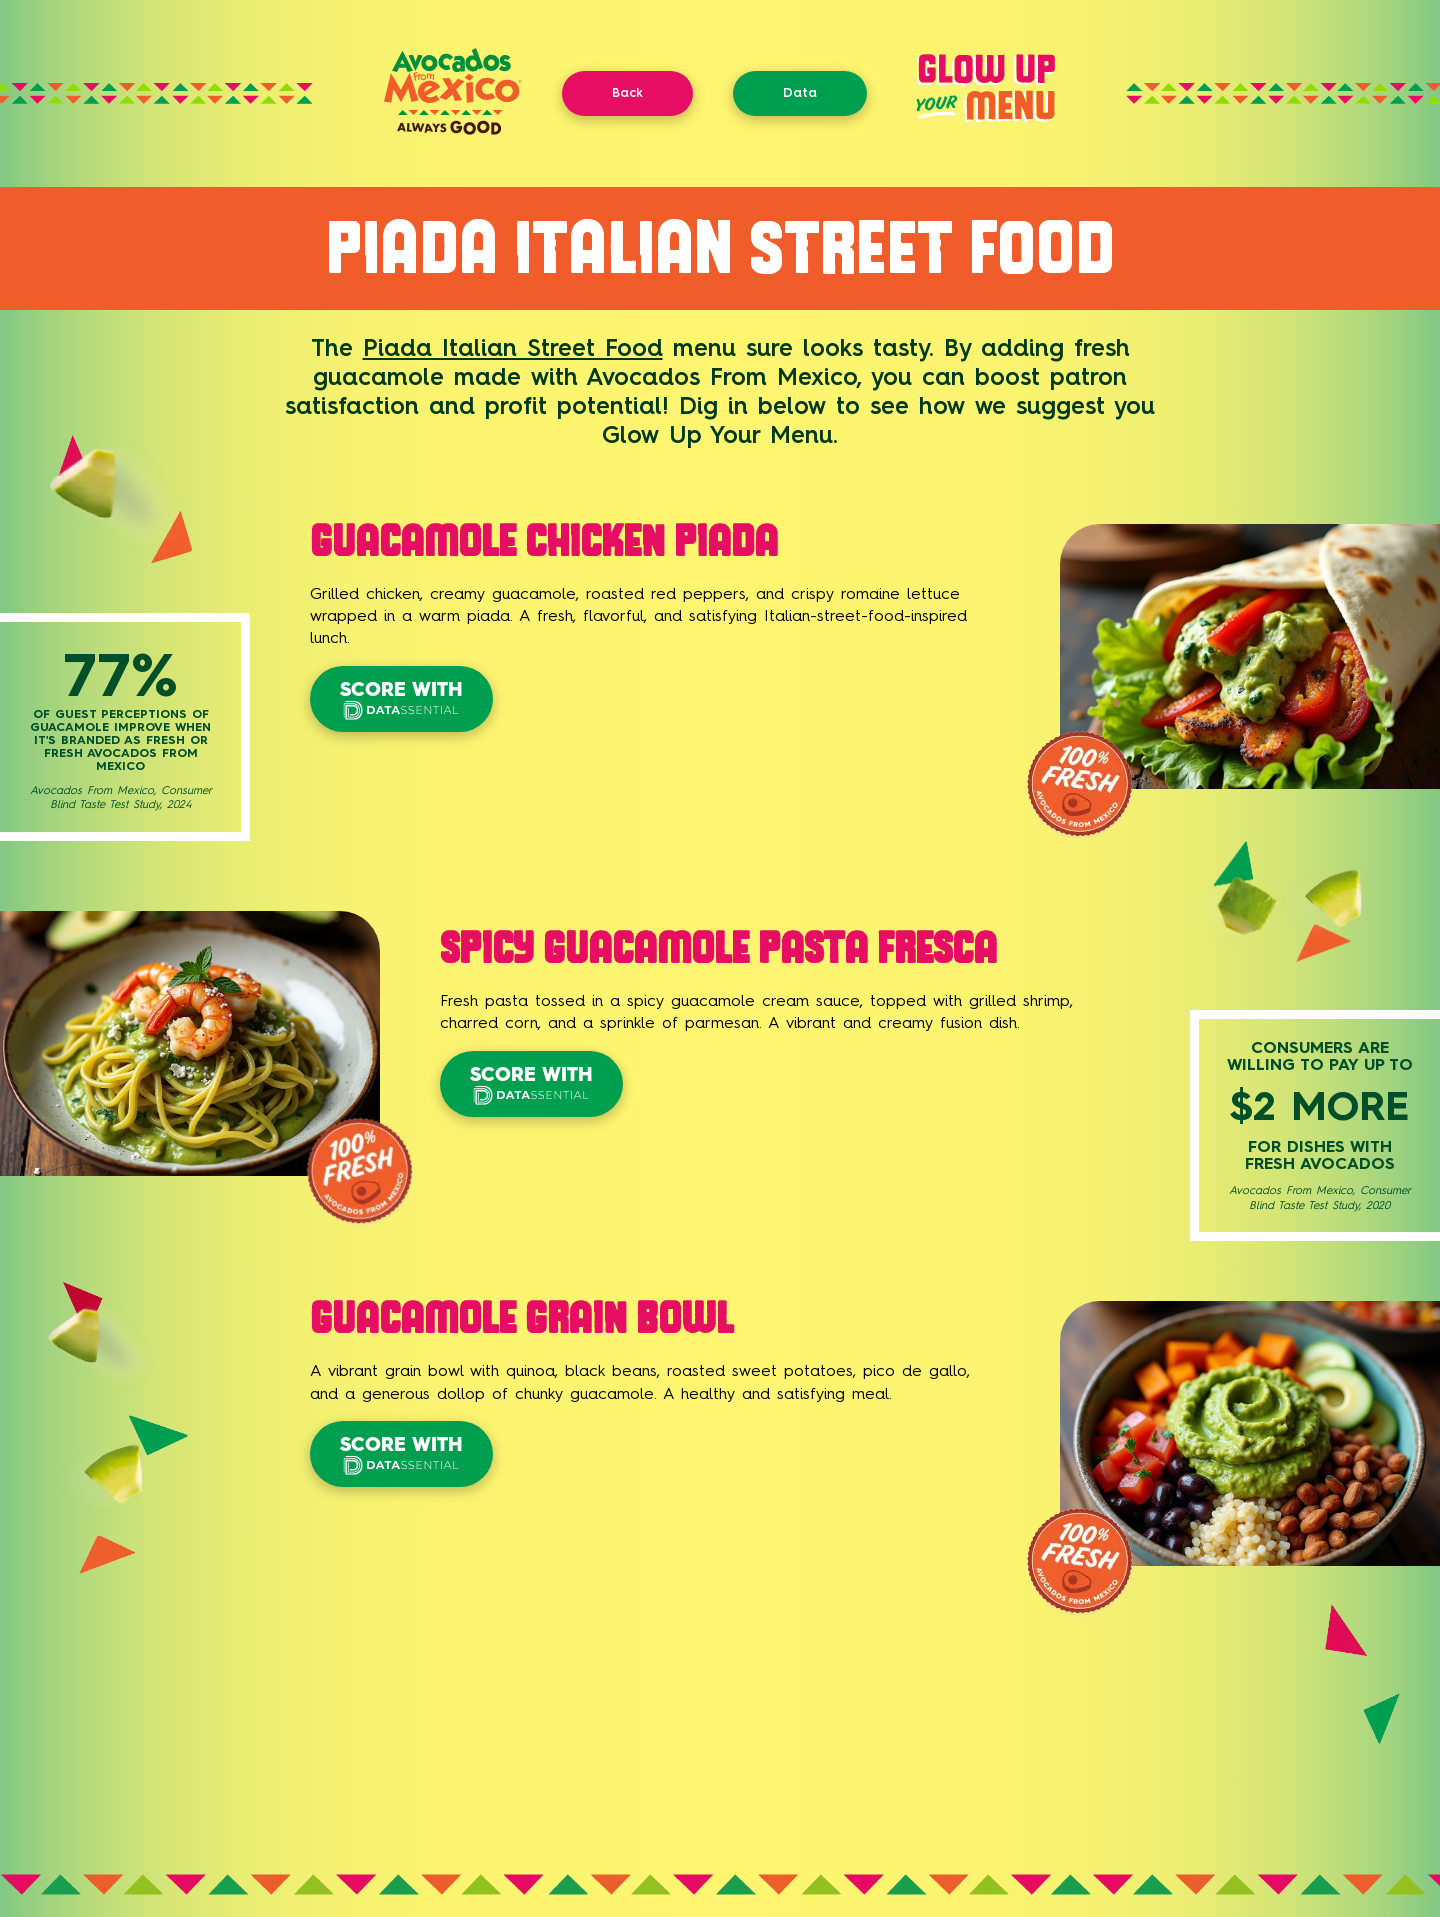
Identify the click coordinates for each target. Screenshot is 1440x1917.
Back (627, 92)
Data (800, 92)
